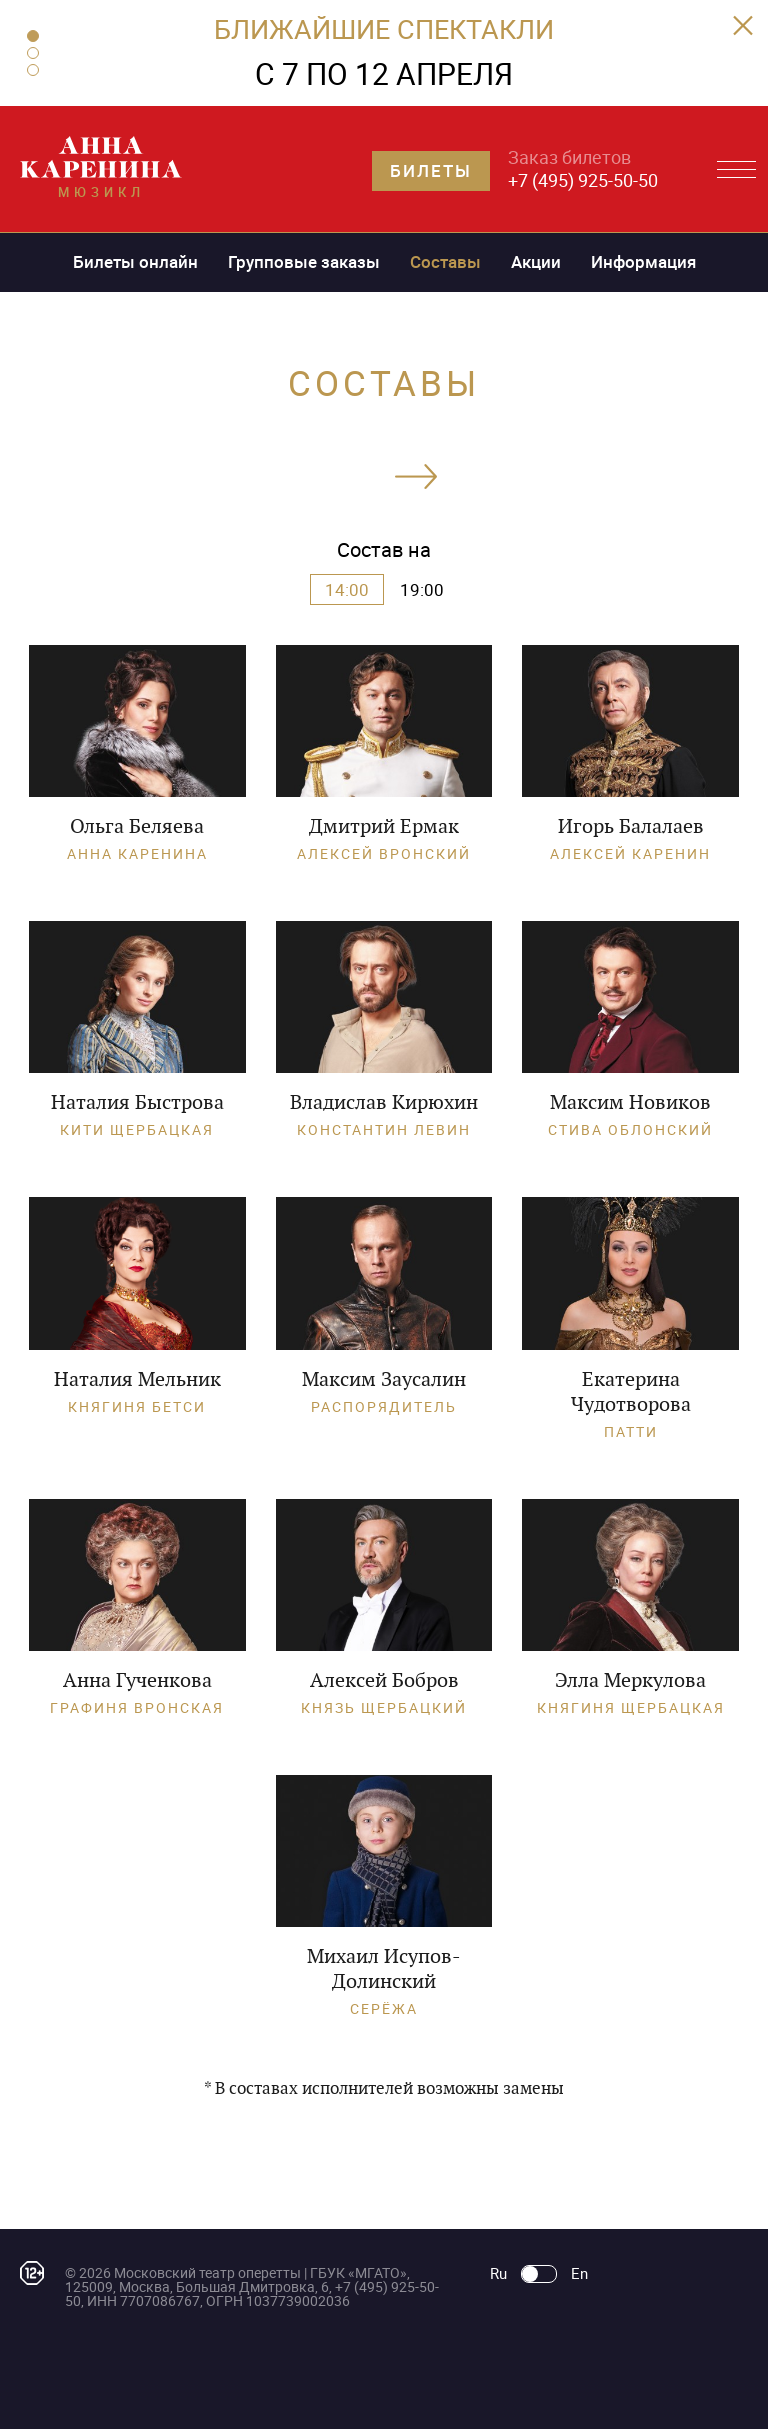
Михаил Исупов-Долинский (384, 1968)
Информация (643, 261)
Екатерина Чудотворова (631, 1391)
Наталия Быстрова (137, 1102)
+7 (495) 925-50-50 (583, 180)
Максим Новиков (630, 1102)
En (579, 2273)
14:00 (347, 589)
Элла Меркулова (630, 1680)
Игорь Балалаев (631, 826)
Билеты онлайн (135, 261)
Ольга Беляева (137, 826)
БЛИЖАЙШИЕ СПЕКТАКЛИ (384, 28)
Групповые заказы (304, 261)
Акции (536, 261)
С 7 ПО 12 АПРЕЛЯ (384, 73)
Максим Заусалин (384, 1379)
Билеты (431, 170)
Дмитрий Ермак (384, 826)
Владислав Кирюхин (384, 1102)
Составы (445, 261)
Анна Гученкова (137, 1680)
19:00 (422, 589)
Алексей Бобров (384, 1680)
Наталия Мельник (137, 1379)
